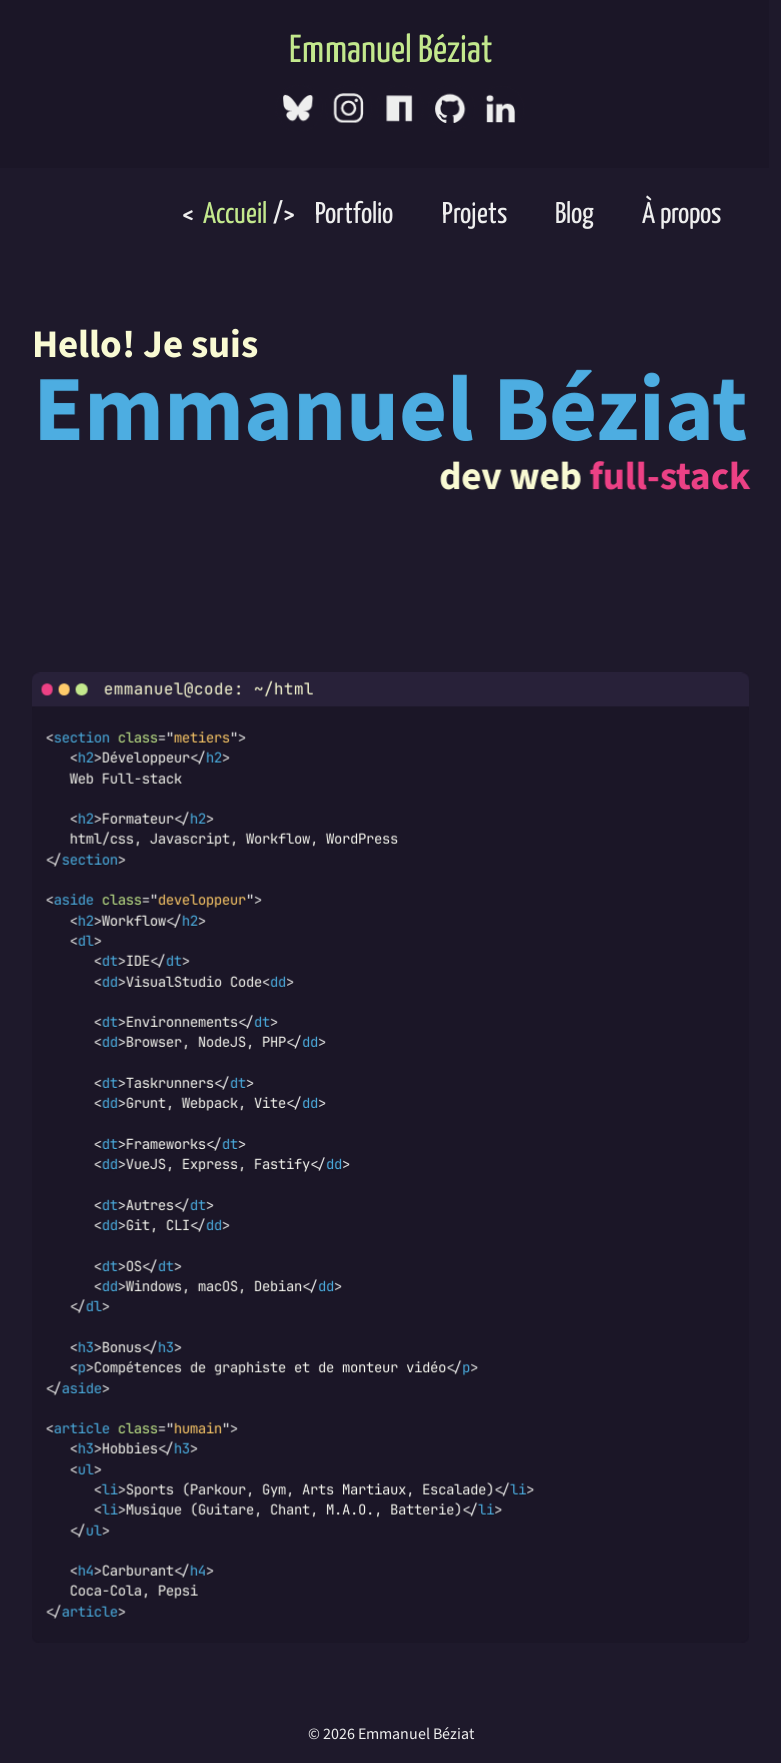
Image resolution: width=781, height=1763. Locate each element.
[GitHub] (450, 105)
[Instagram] (349, 104)
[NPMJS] (399, 105)
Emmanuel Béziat (390, 49)
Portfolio (351, 213)
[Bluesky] (298, 104)
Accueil (232, 213)
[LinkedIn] (501, 106)
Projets (472, 213)
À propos (680, 213)
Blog (572, 213)
